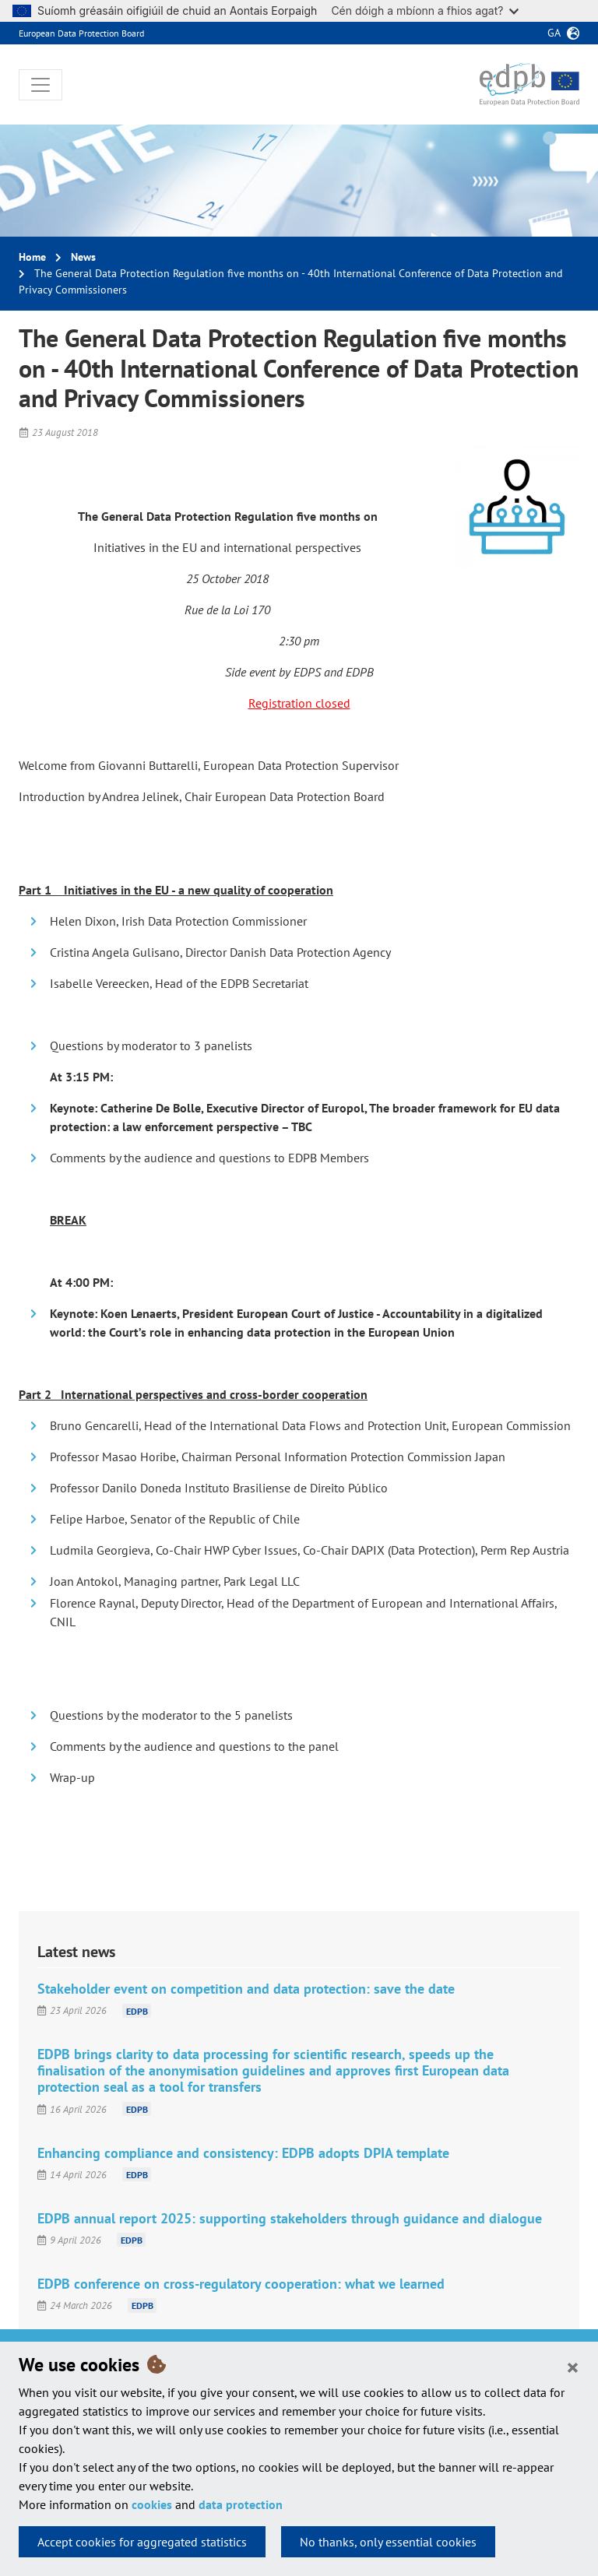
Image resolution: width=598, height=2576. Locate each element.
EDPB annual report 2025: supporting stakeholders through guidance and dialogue (289, 2218)
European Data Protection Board (81, 33)
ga (554, 33)
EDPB (137, 2010)
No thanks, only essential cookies (388, 2542)
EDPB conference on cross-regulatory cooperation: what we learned (241, 2284)
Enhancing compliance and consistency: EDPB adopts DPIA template (243, 2153)
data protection (241, 2504)
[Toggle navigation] (40, 84)
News (83, 257)
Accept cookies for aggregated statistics (142, 2542)
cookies (152, 2504)
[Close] (572, 2366)
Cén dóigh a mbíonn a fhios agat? (425, 10)
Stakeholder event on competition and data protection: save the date (246, 1989)
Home (32, 257)
